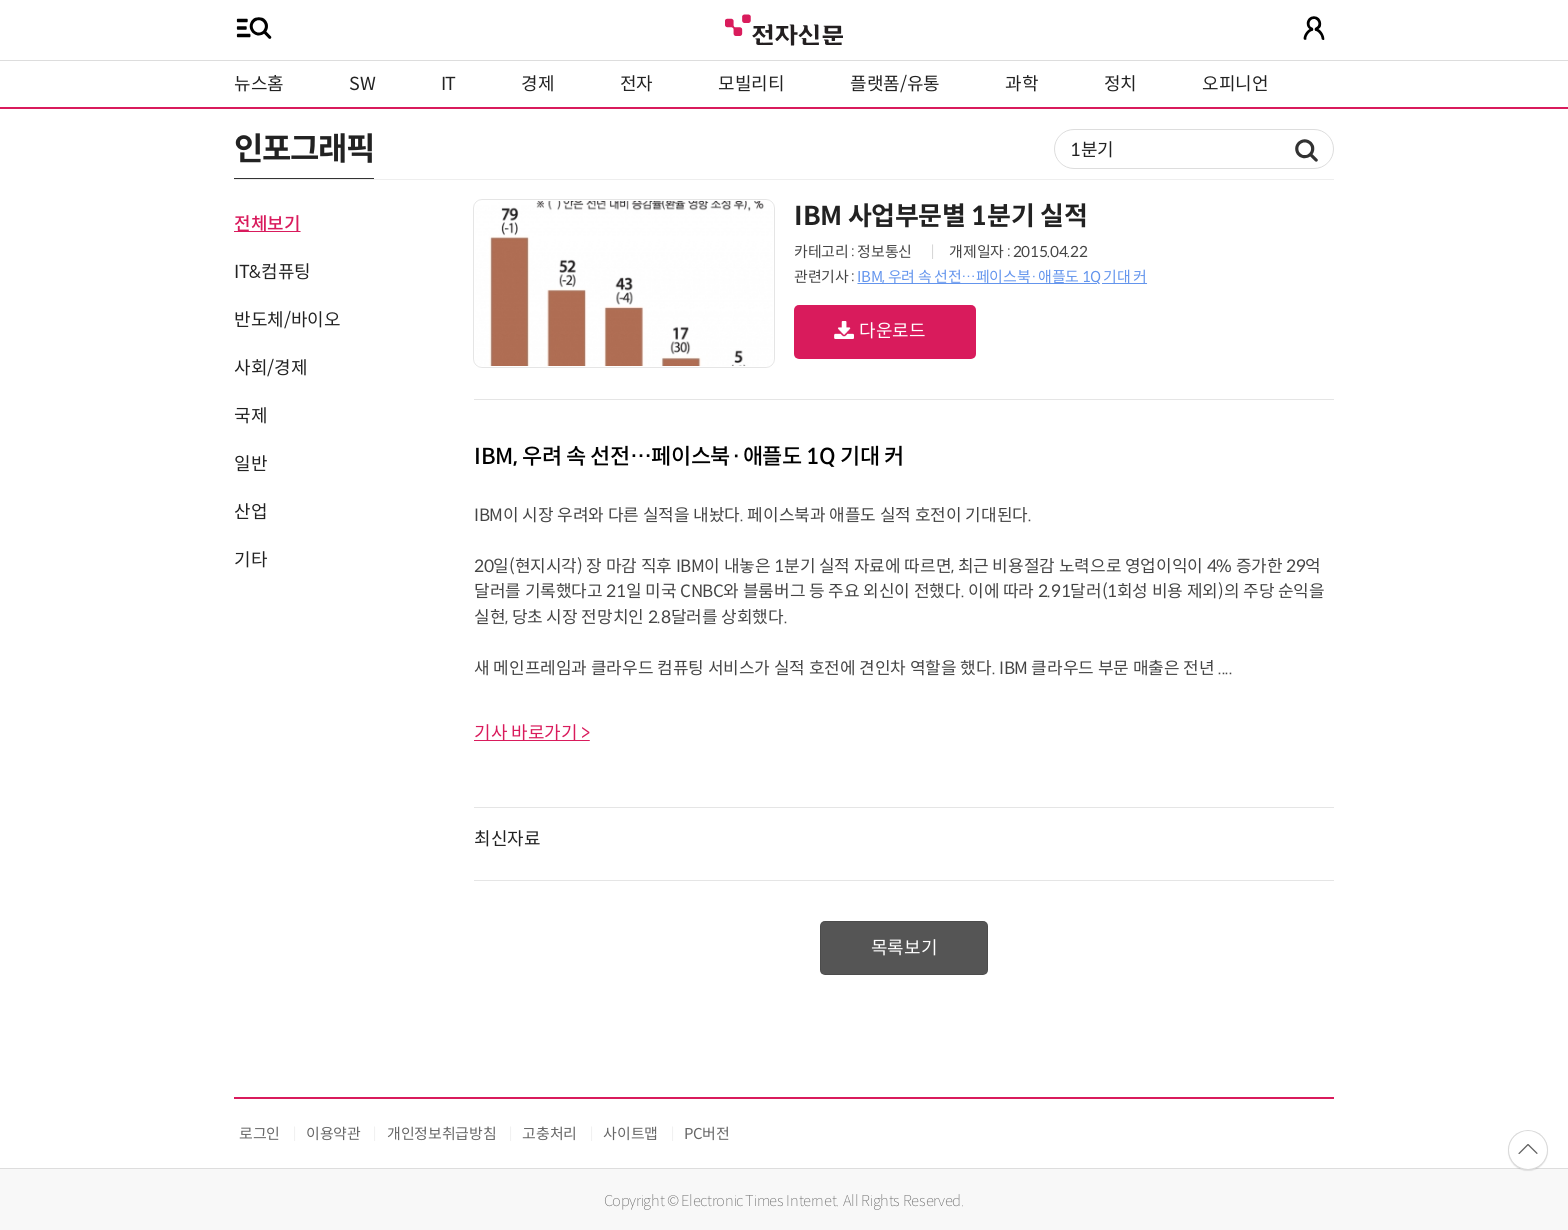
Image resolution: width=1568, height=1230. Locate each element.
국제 (250, 416)
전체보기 (267, 224)
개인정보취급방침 (441, 1133)
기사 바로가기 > (532, 733)
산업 (250, 512)
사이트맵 (630, 1133)
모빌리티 (751, 84)
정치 (1120, 84)
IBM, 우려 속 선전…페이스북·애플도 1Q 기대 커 (1002, 276)
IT (448, 84)
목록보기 (904, 948)
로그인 (259, 1133)
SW (362, 84)
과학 (1021, 84)
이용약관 (333, 1133)
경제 (537, 84)
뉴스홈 (259, 84)
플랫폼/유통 (895, 84)
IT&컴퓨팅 (272, 272)
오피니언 (1235, 84)
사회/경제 (270, 368)
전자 (636, 84)
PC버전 (707, 1133)
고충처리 (549, 1133)
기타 (250, 560)
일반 (250, 464)
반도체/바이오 (287, 320)
